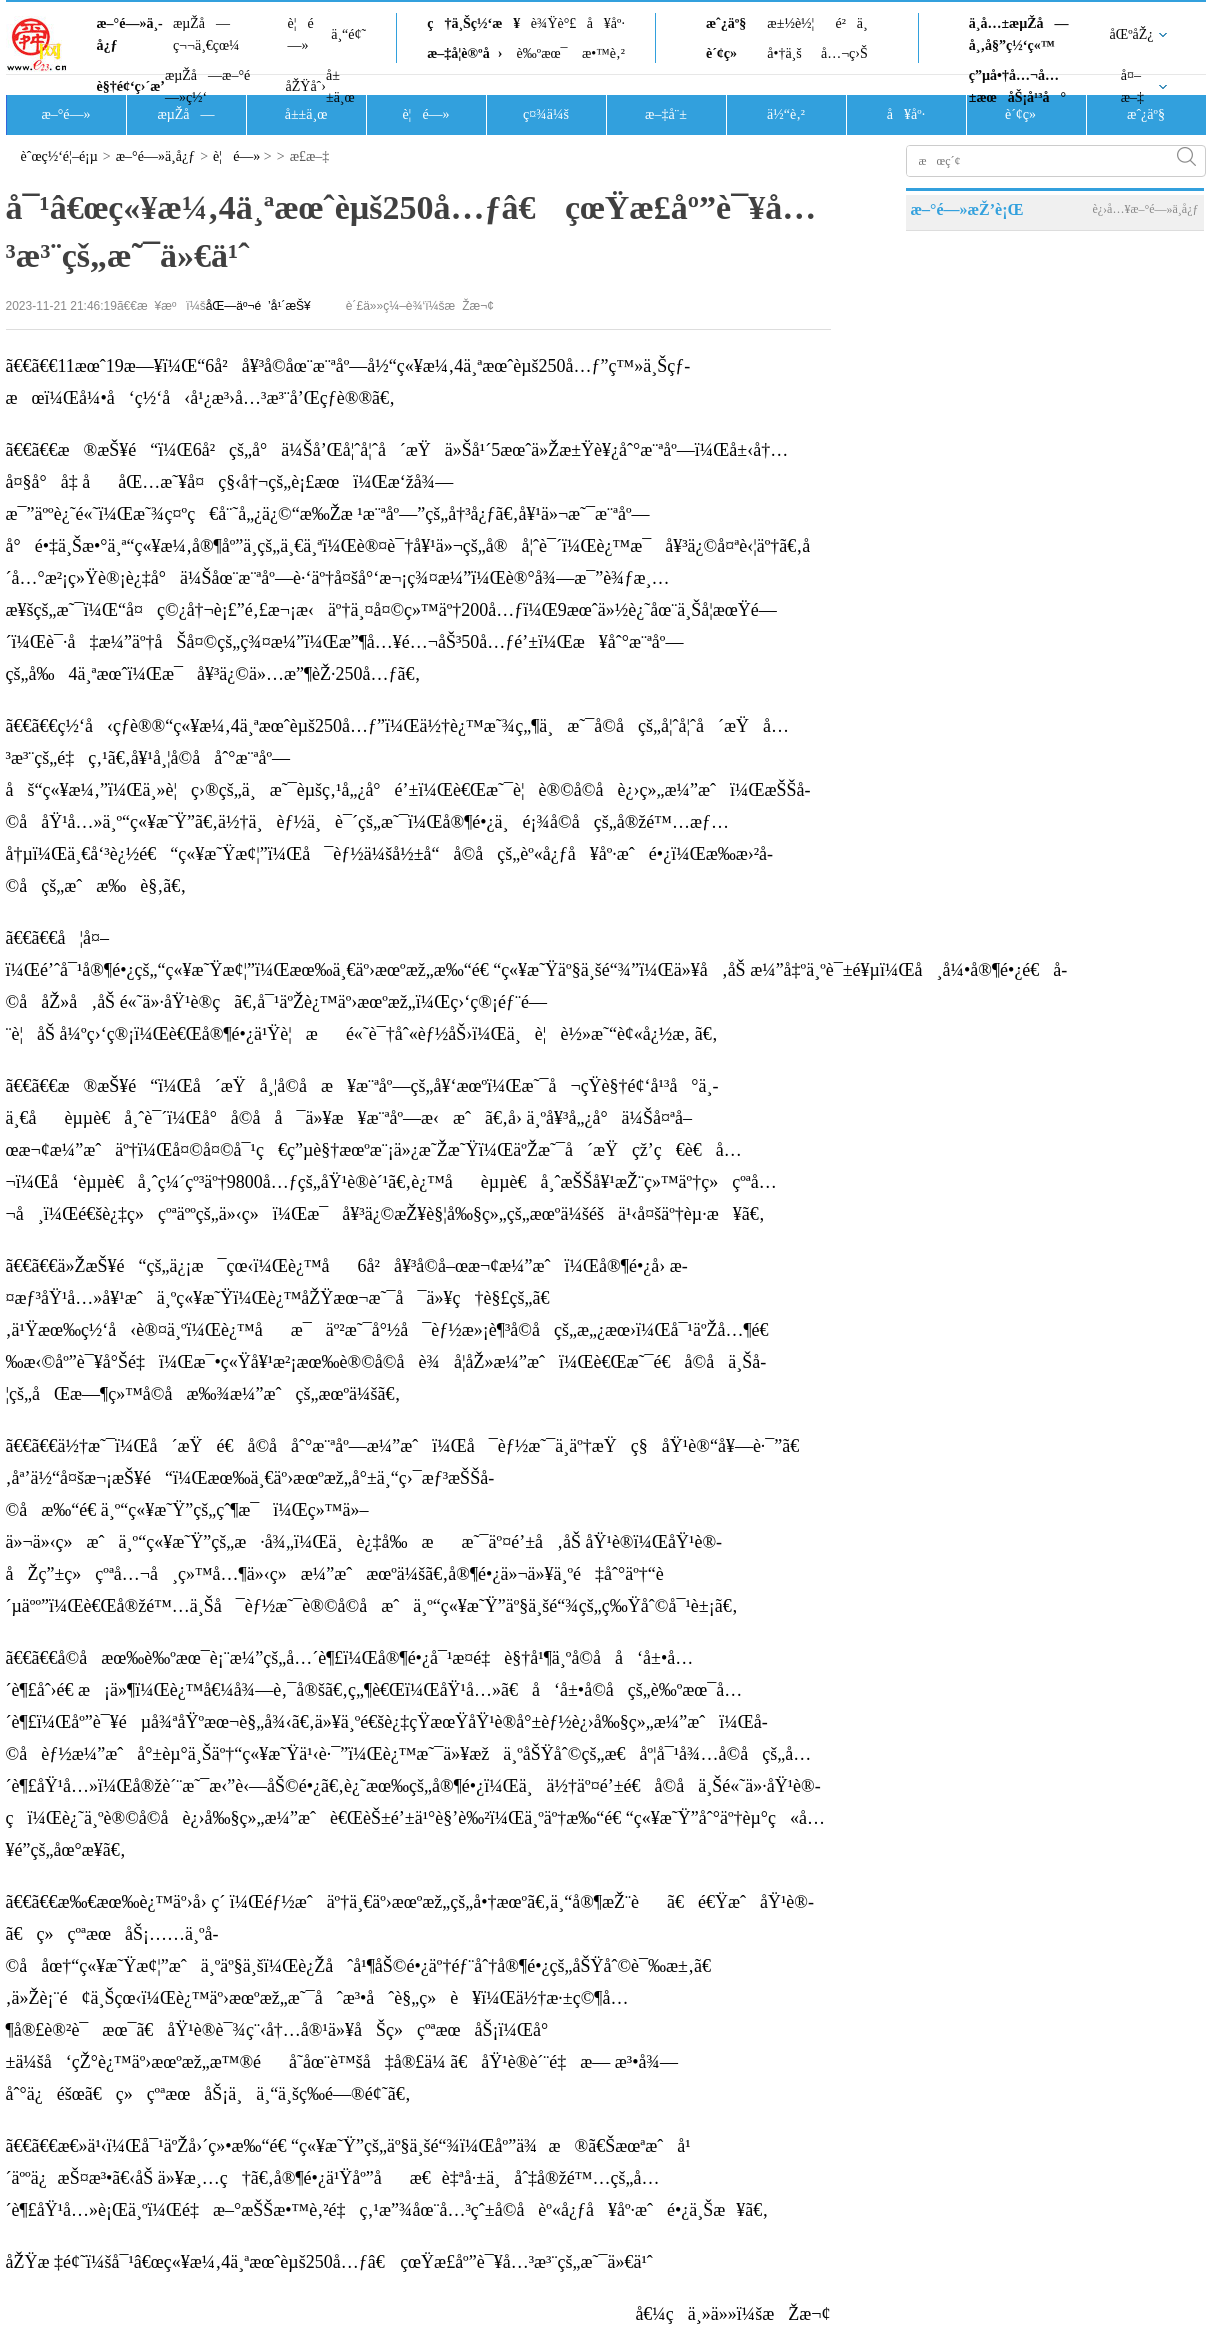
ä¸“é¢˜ (348, 34)
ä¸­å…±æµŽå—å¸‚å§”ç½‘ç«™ (1019, 34)
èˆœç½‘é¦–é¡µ (59, 156)
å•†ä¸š (784, 53)
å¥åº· (606, 23)
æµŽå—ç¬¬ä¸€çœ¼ (206, 34)
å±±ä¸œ (340, 86)
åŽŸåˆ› (306, 86)
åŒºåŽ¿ (1132, 34)
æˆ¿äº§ (726, 23)
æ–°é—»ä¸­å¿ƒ (130, 34)
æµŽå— (185, 114)
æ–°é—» (65, 114)
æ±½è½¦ (790, 23)
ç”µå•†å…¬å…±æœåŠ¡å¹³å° (1017, 86)
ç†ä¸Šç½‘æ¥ (473, 23)
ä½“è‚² (786, 114)
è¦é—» (301, 34)
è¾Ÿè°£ (554, 23)
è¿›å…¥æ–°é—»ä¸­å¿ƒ (1145, 209)
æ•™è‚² (603, 53)
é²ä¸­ (851, 23)
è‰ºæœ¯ (542, 53)
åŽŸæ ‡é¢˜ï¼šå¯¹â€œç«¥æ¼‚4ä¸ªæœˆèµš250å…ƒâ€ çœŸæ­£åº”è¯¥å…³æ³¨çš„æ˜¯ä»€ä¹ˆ (329, 2262)
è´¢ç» (727, 53)
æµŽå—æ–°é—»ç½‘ (207, 86)
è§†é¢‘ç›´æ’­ (131, 86)
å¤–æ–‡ (1132, 86)
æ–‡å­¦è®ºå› (464, 53)
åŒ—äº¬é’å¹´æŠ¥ (258, 306)
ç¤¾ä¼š (546, 114)
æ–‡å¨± (666, 114)
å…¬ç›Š (844, 53)
